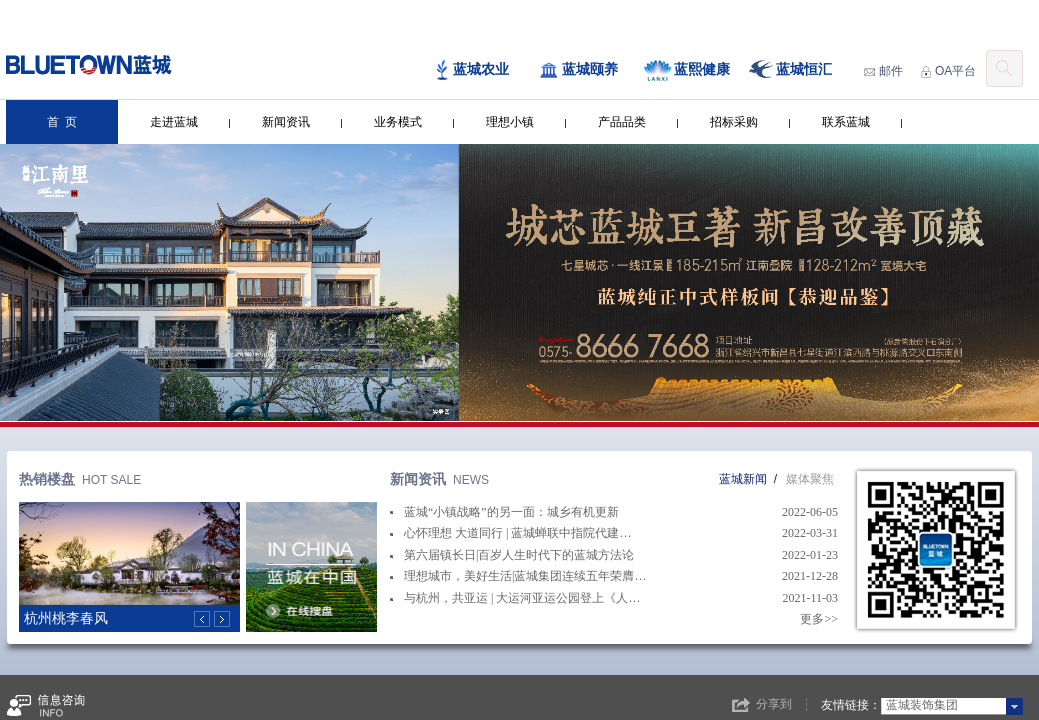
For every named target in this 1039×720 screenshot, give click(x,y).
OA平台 (948, 71)
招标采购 (734, 122)
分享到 (774, 704)
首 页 (62, 122)
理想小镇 (510, 122)
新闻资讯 (286, 122)
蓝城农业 (471, 70)
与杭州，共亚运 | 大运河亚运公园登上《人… (515, 598)
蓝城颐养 (578, 70)
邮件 (883, 71)
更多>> (819, 619)
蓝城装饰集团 (922, 705)
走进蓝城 (174, 122)
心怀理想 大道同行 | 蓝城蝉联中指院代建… (510, 533)
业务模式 (398, 122)
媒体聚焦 (810, 479)
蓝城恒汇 (790, 70)
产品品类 (622, 122)
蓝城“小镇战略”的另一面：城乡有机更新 (504, 512)
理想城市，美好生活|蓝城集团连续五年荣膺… (518, 576)
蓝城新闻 (743, 479)
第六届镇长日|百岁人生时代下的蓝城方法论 (512, 555)
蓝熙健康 (687, 70)
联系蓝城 (846, 122)
